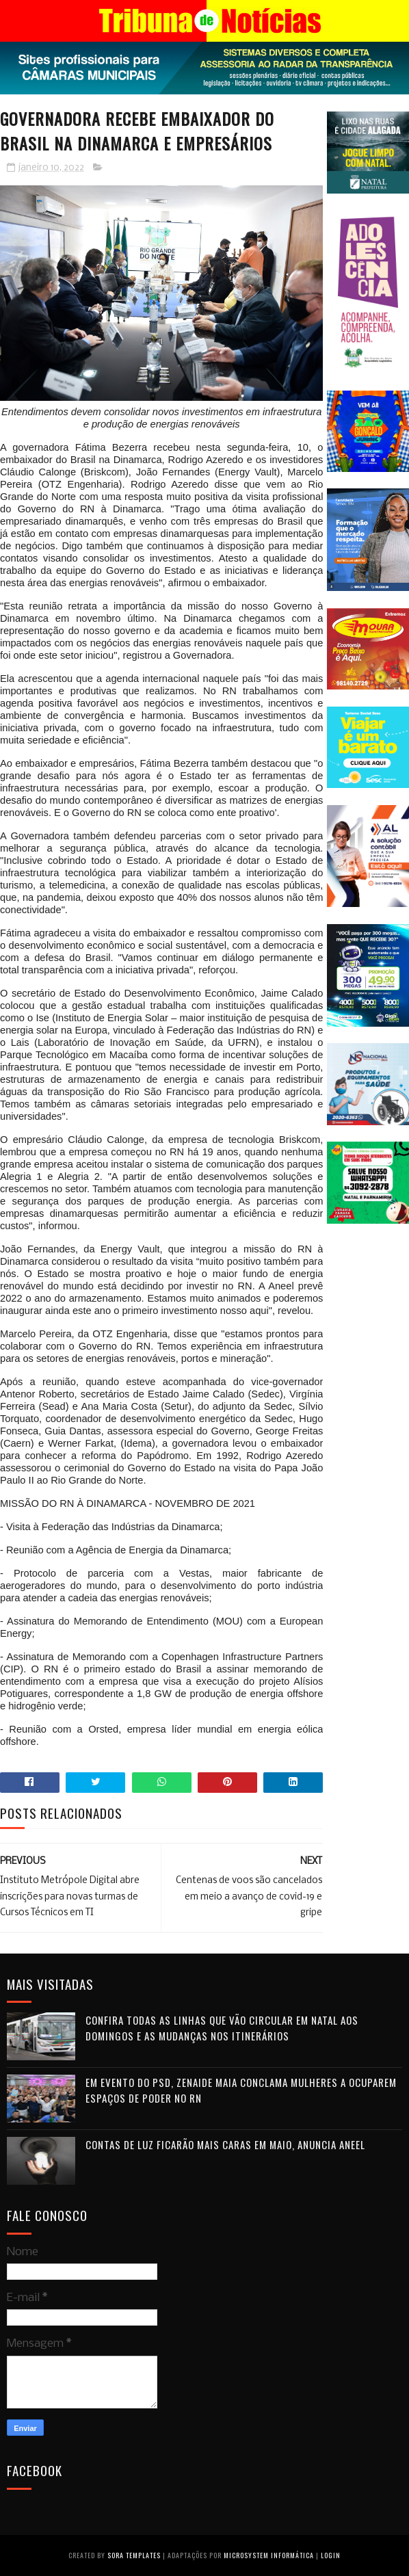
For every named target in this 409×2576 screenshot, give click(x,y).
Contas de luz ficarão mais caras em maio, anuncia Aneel (225, 2144)
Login (331, 2555)
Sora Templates (134, 2555)
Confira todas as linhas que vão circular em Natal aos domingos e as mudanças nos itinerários (221, 2027)
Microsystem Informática (269, 2555)
